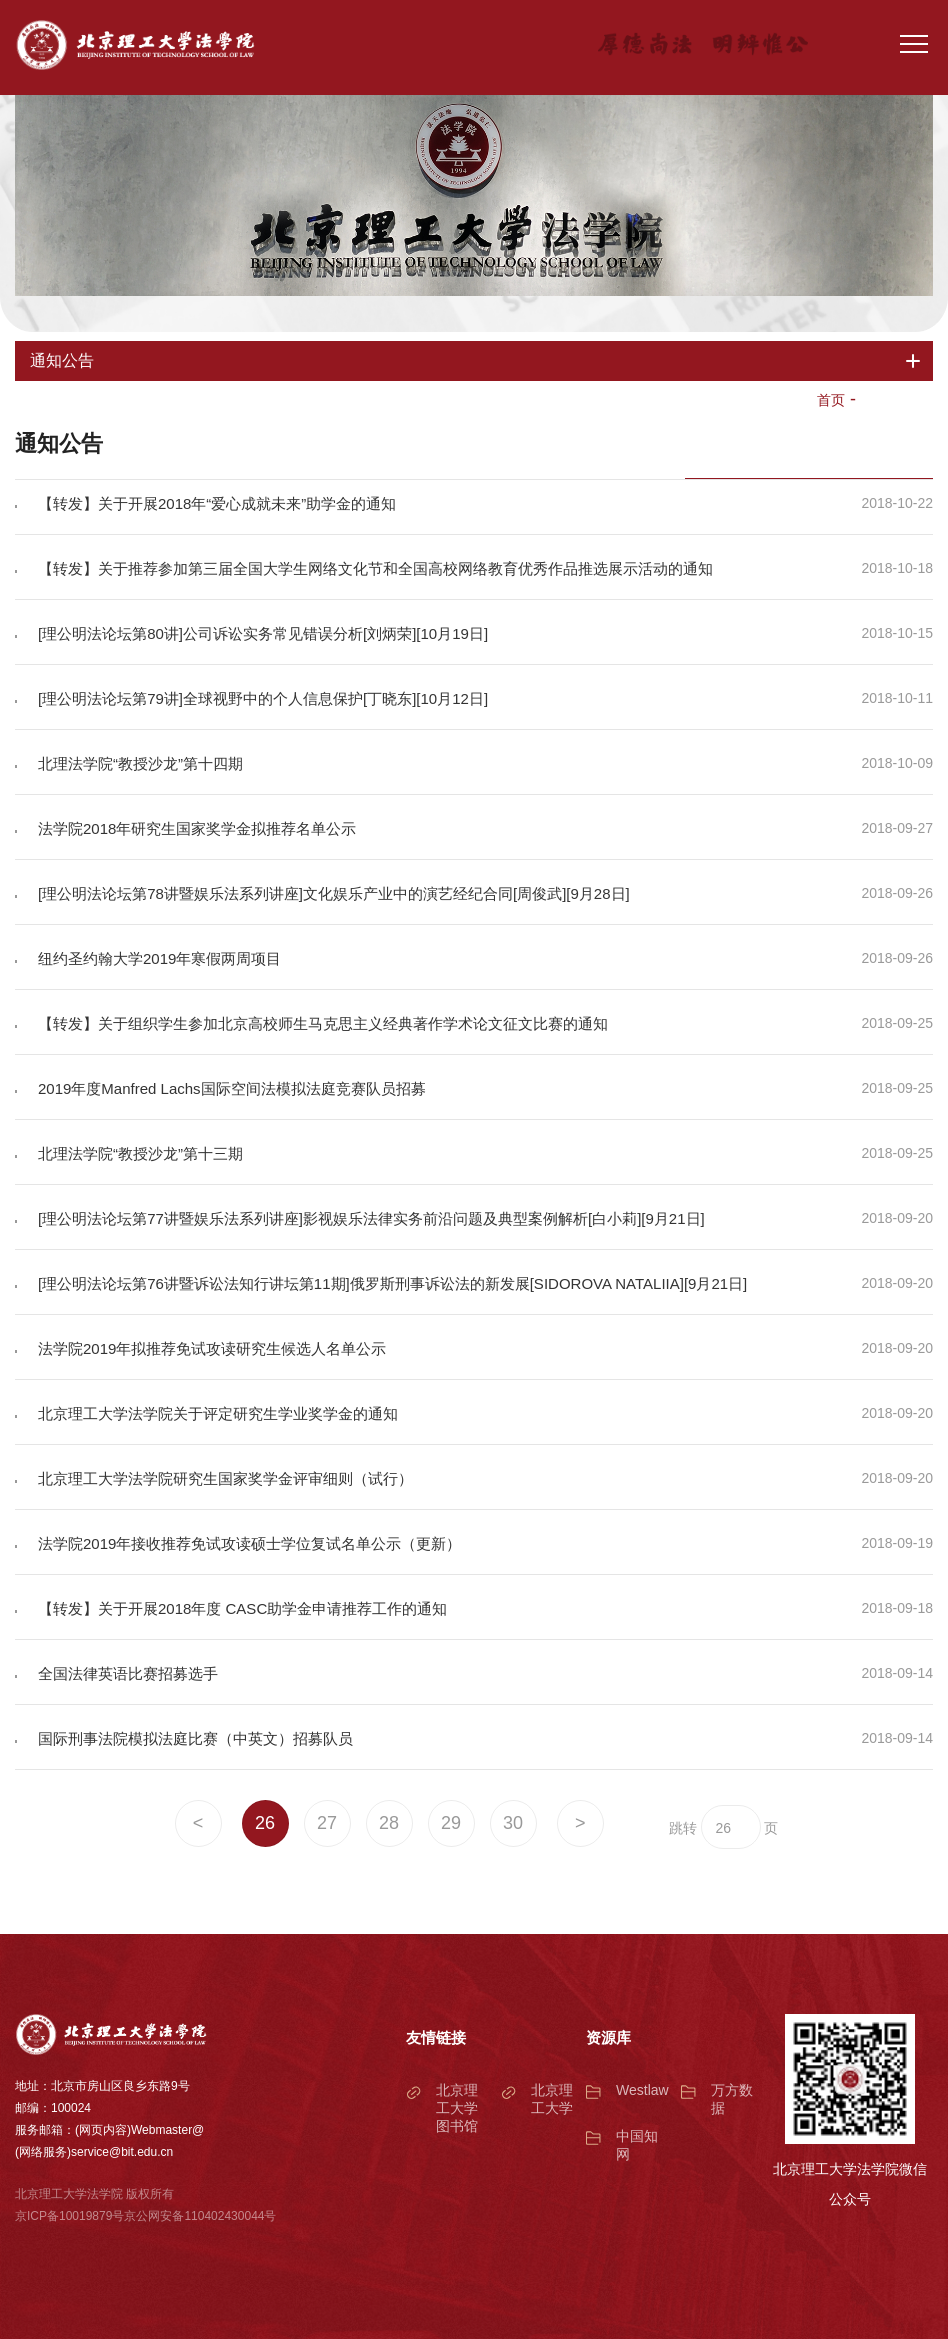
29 (451, 1823)
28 (389, 1823)
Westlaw (642, 2090)
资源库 (608, 2037)
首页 (831, 400)
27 (327, 1823)
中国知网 (637, 2145)
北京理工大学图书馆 (457, 2108)
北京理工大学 (552, 2099)
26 (265, 1823)
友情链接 (436, 2037)
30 (513, 1823)
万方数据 (732, 2099)
